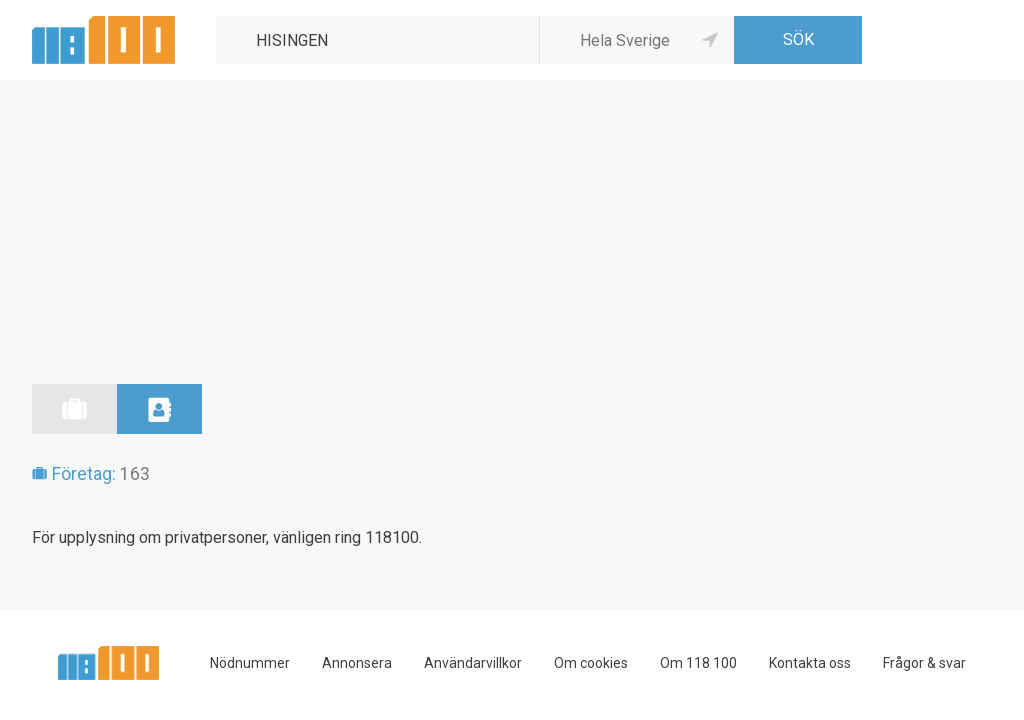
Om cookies (591, 663)
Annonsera (357, 663)
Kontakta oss (810, 663)
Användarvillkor (473, 663)
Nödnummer (250, 663)
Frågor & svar (924, 663)
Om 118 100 (698, 663)
